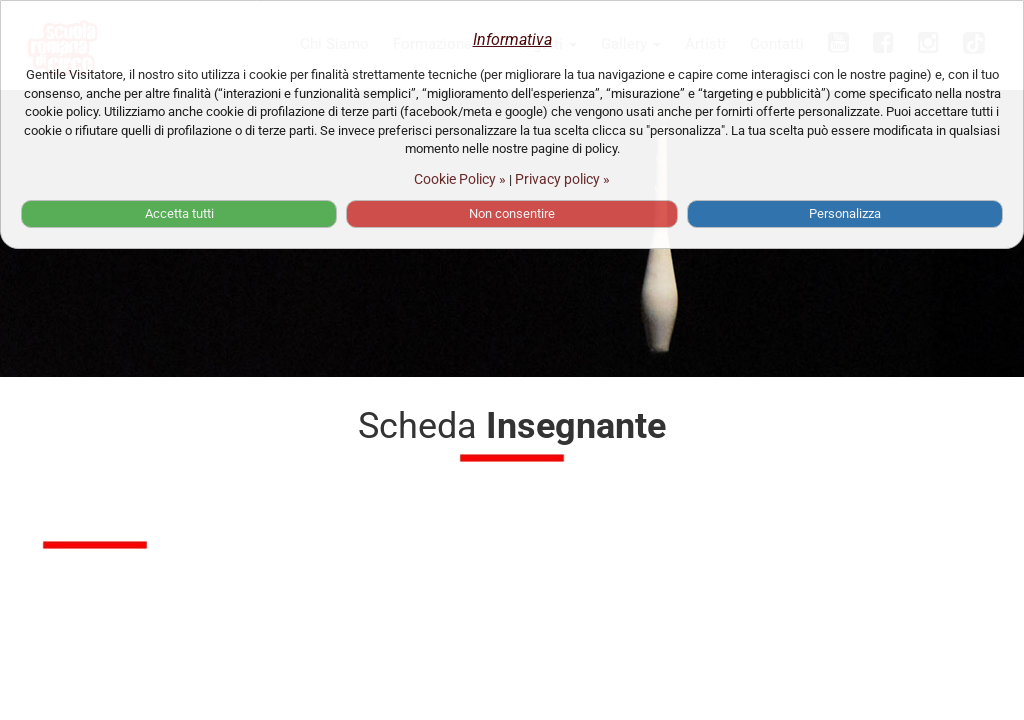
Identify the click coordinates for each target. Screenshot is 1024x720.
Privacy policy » (562, 179)
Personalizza (845, 213)
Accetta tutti (179, 213)
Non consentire (512, 213)
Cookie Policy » (460, 179)
